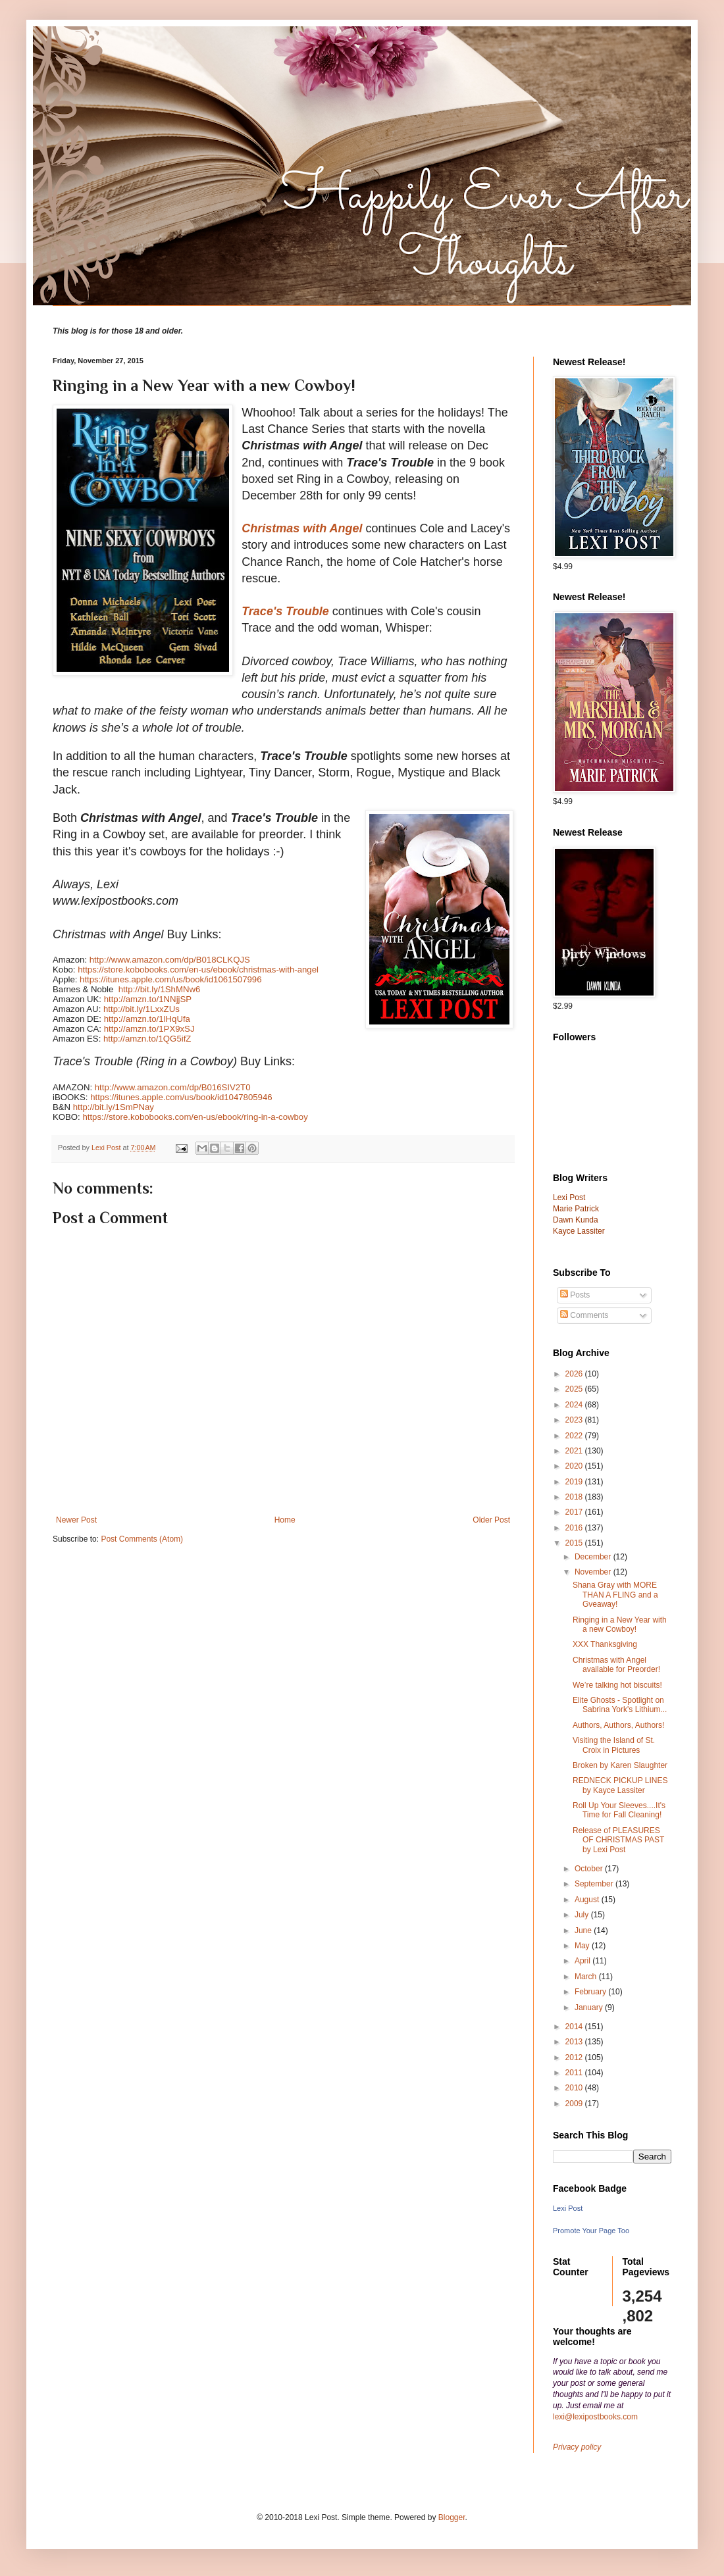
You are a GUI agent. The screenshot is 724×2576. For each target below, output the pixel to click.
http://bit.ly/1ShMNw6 (159, 989)
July (583, 1914)
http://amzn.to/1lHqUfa (147, 1019)
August (588, 1899)
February (591, 1991)
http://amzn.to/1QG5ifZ (147, 1039)
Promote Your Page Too (591, 2231)
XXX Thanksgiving (605, 1644)
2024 (575, 1404)
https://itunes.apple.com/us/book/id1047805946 (181, 1097)
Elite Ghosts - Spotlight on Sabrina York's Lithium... (620, 1705)
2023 (575, 1420)
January (590, 2007)
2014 (575, 2026)
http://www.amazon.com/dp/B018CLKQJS (170, 960)
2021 (575, 1450)
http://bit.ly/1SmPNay (113, 1107)
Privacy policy (577, 2447)
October (590, 1868)
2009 (575, 2103)
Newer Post (76, 1520)
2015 (575, 1543)
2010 (575, 2087)
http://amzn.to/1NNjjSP (148, 999)
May (583, 1945)
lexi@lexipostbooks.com (595, 2416)
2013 (575, 2041)
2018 (575, 1497)
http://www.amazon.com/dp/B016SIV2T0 (173, 1087)
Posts (575, 1295)
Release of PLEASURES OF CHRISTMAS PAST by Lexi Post (618, 1840)
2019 (575, 1481)
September (595, 1883)
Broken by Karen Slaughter (620, 1765)
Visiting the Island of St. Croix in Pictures (614, 1745)
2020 (575, 1466)
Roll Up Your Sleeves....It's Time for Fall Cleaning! (619, 1810)
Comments (584, 1315)
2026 (575, 1373)
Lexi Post (567, 2208)
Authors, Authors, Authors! (618, 1725)
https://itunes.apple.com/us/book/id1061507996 (170, 979)
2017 (575, 1512)
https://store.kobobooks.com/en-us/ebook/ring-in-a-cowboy (194, 1117)
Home (285, 1520)
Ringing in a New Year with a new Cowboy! (620, 1624)
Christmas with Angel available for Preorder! (616, 1664)
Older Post (491, 1520)
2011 (575, 2072)
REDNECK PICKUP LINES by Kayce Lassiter (620, 1785)
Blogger (451, 2517)
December (594, 1556)
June (584, 1930)
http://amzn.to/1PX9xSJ (149, 1029)
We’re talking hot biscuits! (617, 1685)
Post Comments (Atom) (142, 1539)
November (594, 1572)
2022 (575, 1435)
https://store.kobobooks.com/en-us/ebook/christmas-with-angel (198, 969)
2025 (575, 1389)
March (587, 1976)
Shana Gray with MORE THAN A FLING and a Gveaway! (615, 1594)
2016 (575, 1527)
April (583, 1960)
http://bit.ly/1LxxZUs (141, 1009)
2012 (575, 2057)
